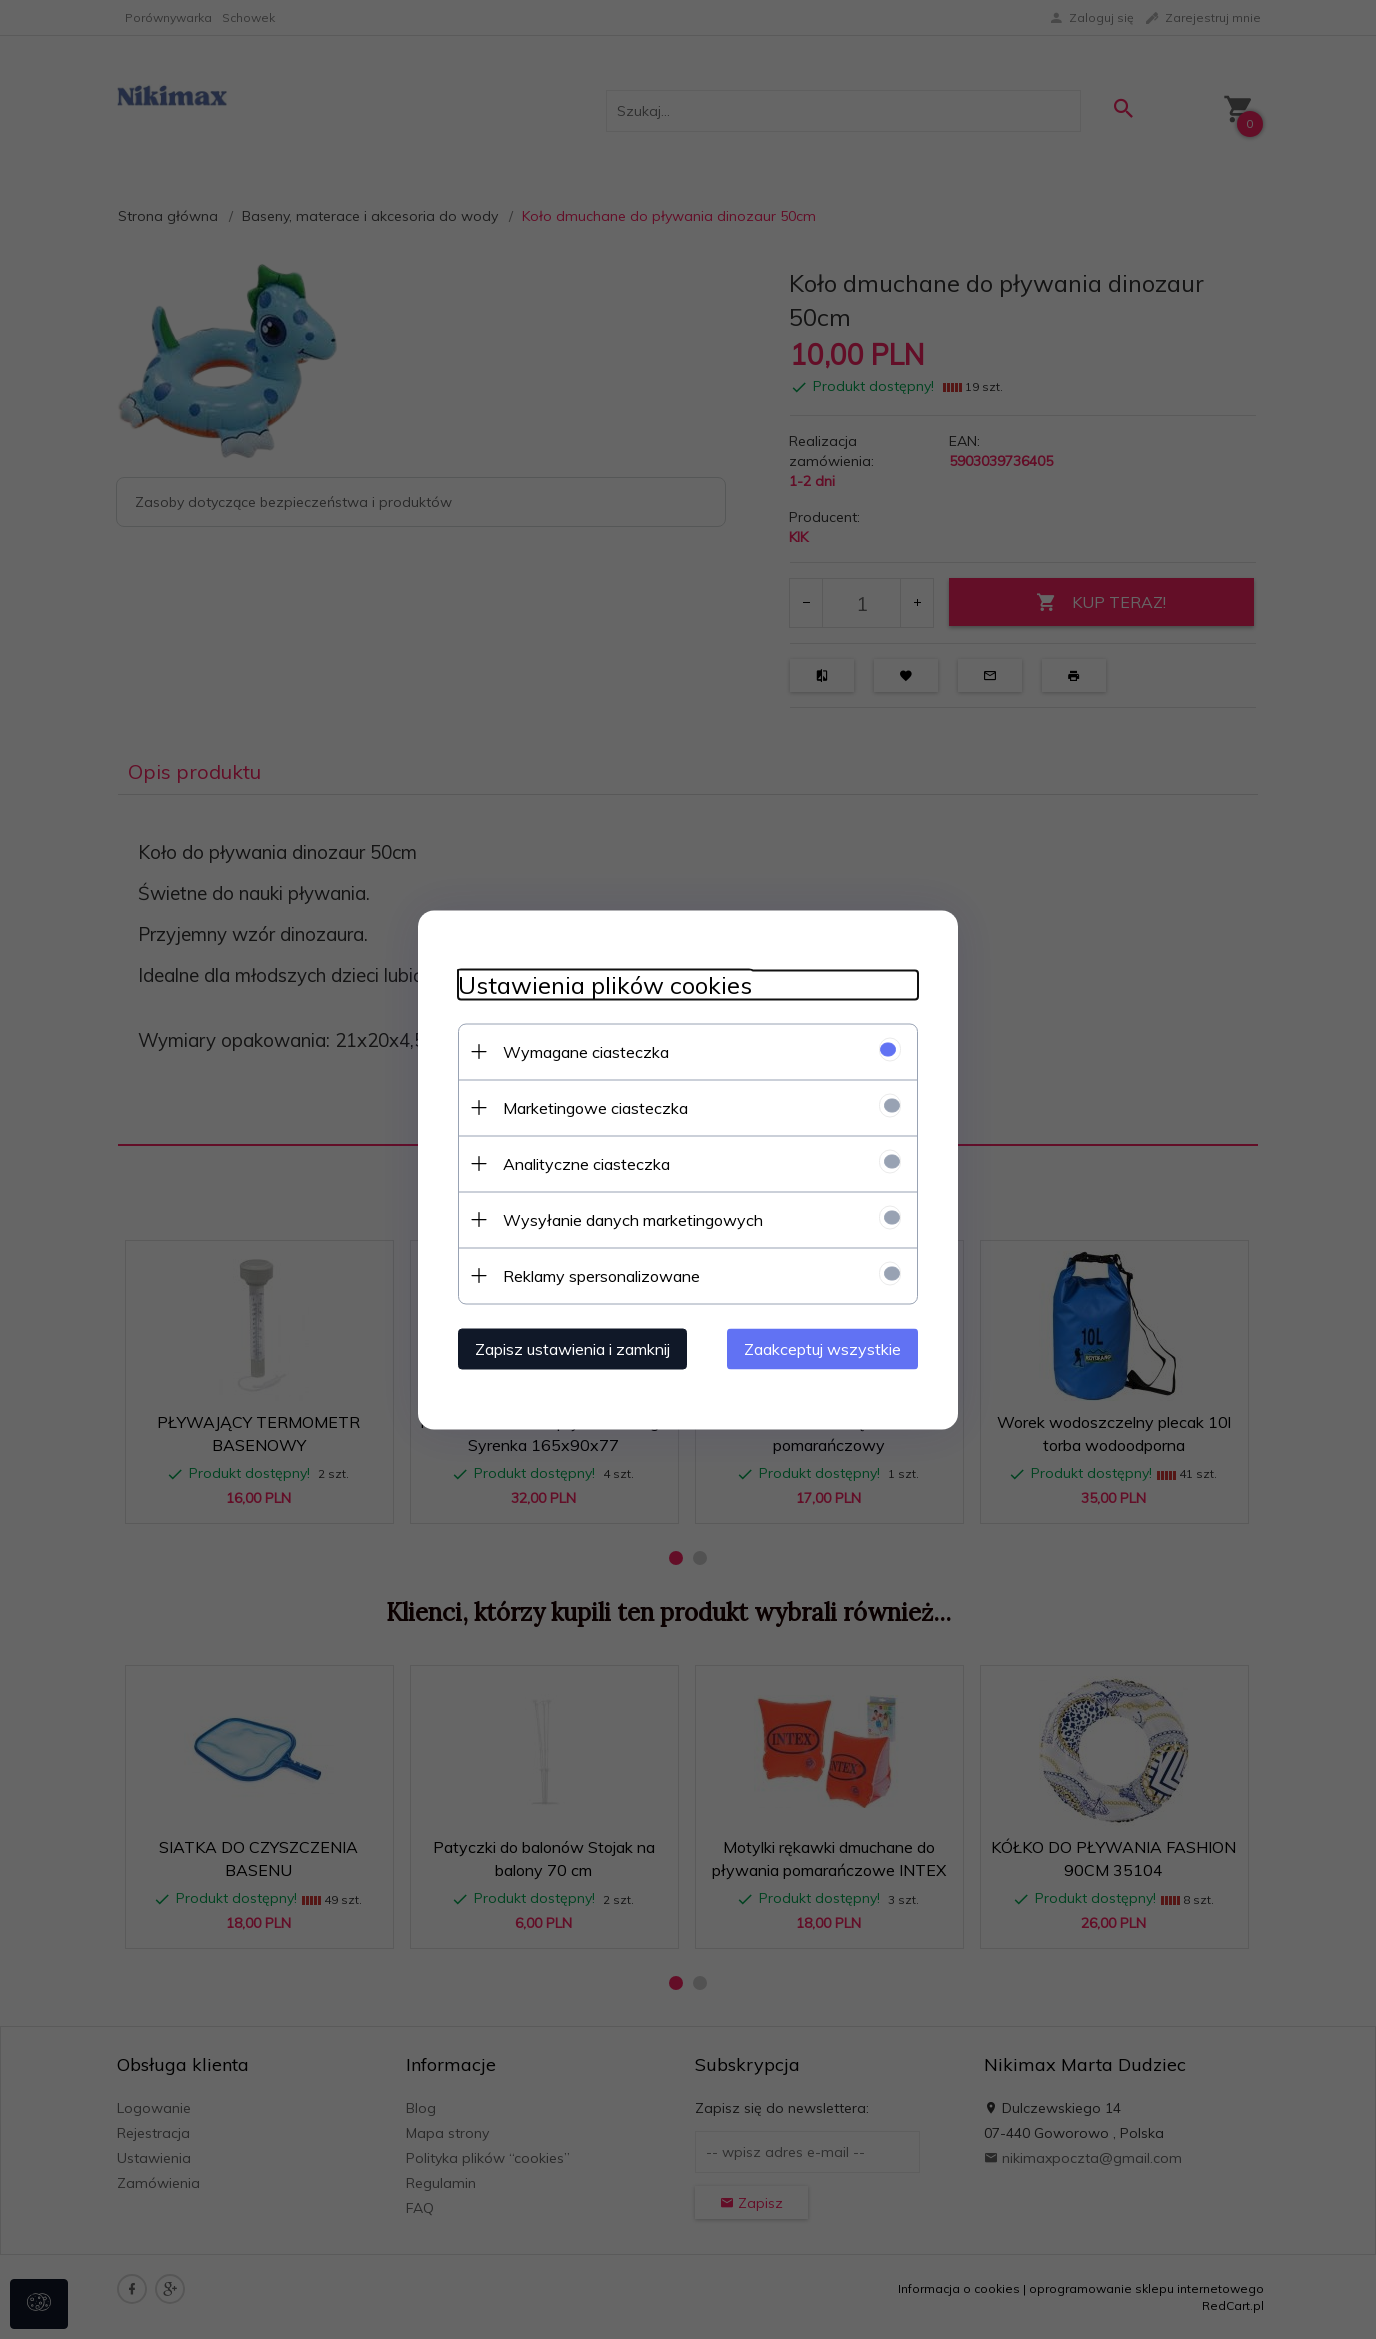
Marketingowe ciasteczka (595, 1107)
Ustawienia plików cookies (605, 984)
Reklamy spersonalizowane (601, 1275)
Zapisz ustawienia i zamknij (572, 1348)
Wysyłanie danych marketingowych (633, 1219)
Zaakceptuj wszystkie (822, 1348)
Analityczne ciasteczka (586, 1163)
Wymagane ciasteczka (586, 1051)
